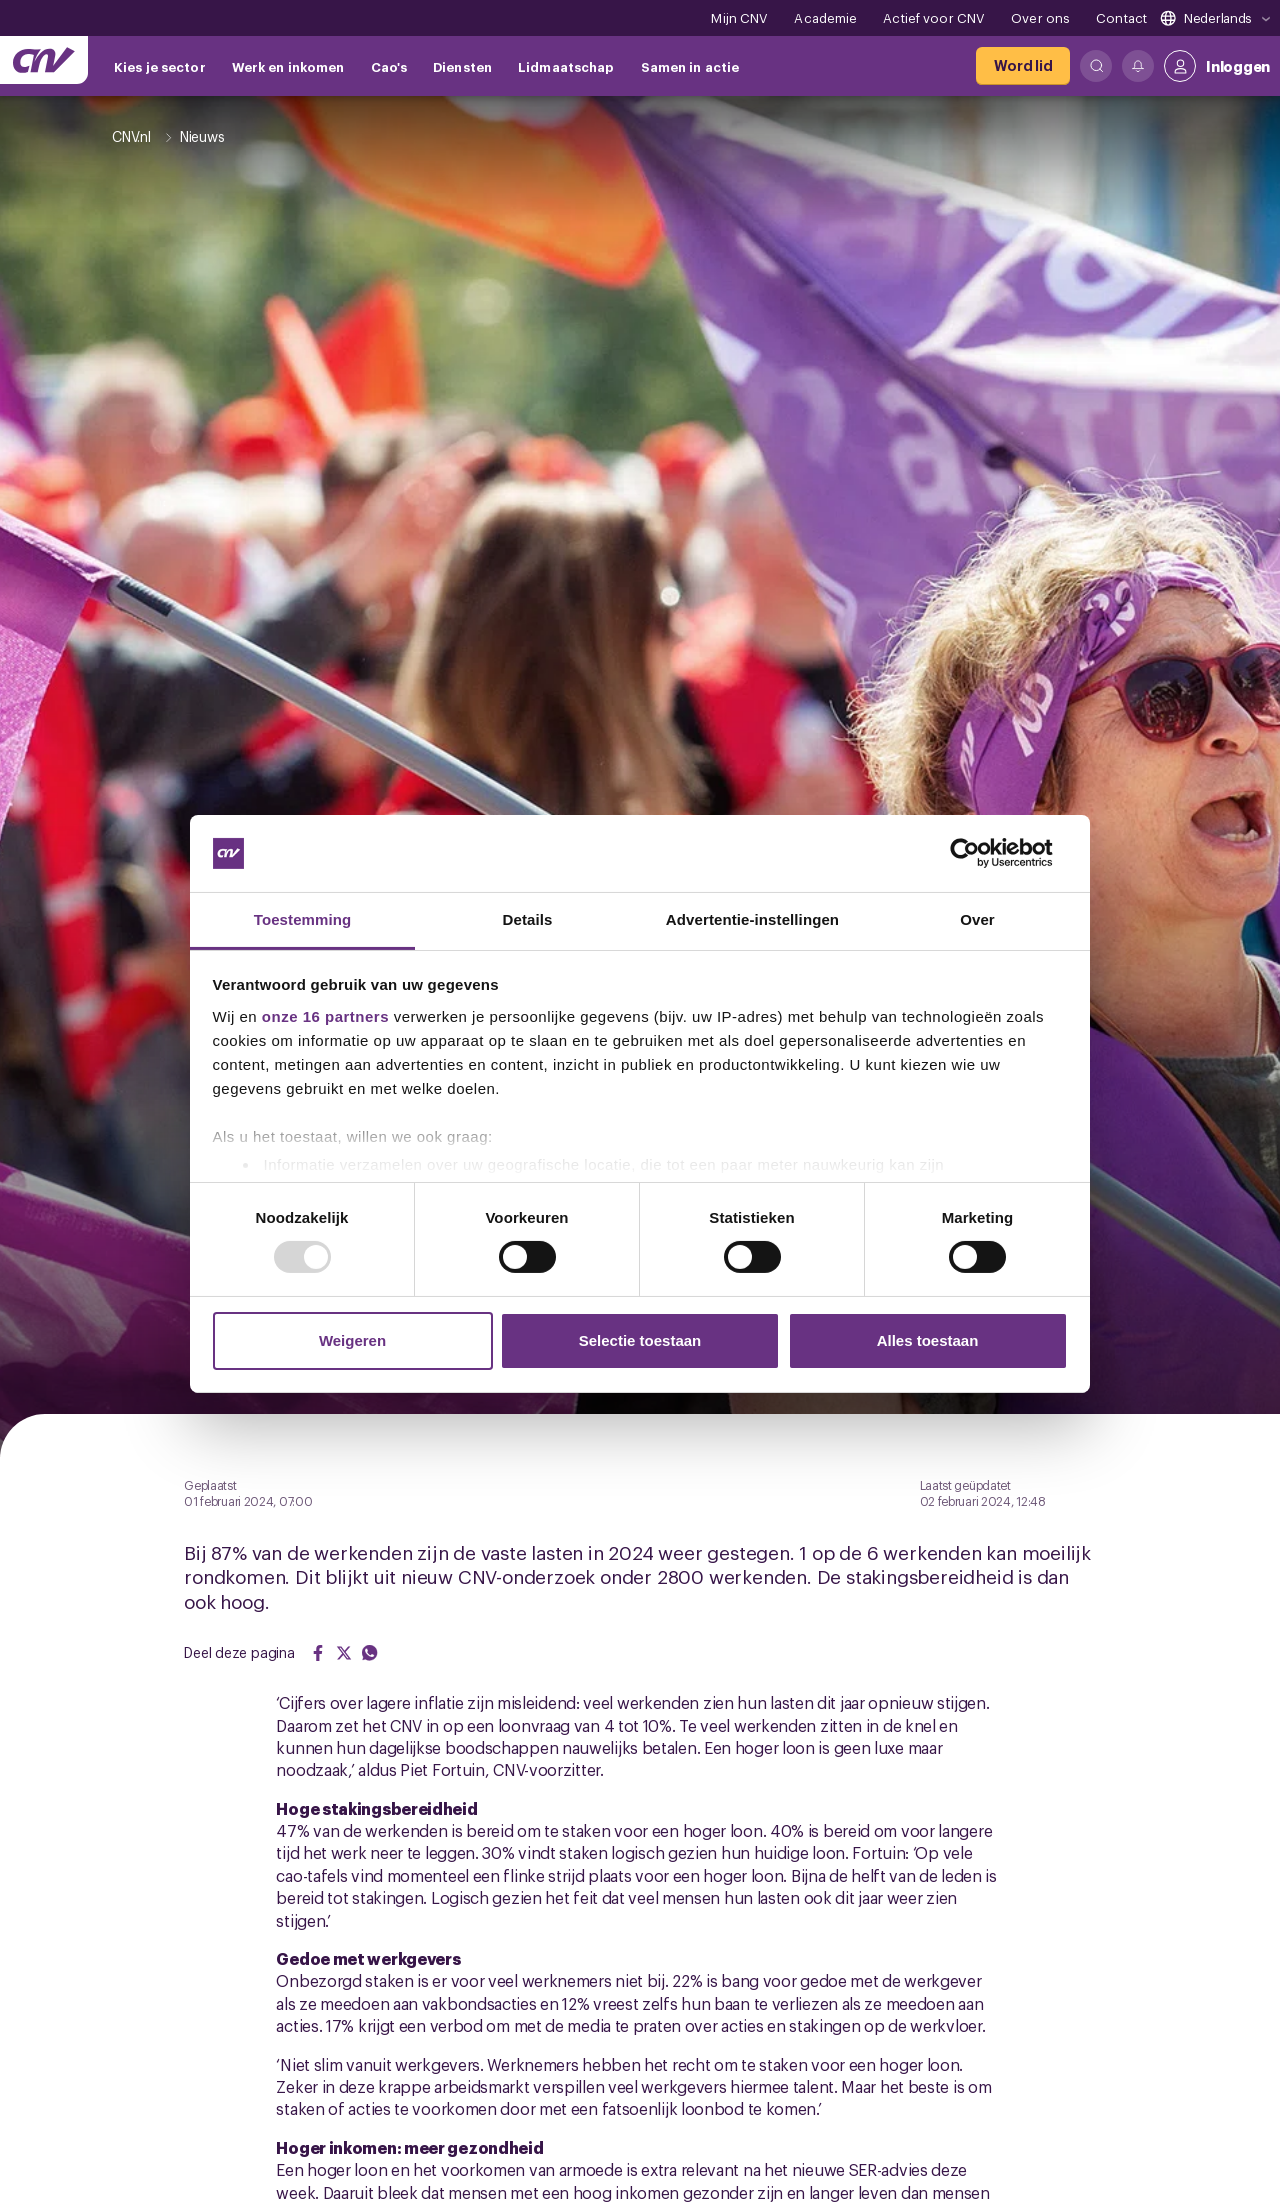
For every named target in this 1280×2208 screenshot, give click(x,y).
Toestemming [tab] (303, 919)
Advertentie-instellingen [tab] (752, 919)
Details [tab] (528, 919)
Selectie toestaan (640, 1340)
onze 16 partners (325, 1016)
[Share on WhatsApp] (370, 1653)
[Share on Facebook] (318, 1653)
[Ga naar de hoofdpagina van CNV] (44, 60)
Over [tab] (977, 919)
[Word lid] (1023, 66)
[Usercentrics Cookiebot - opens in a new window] (980, 853)
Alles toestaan (928, 1340)
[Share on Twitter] (344, 1653)
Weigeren (352, 1340)
